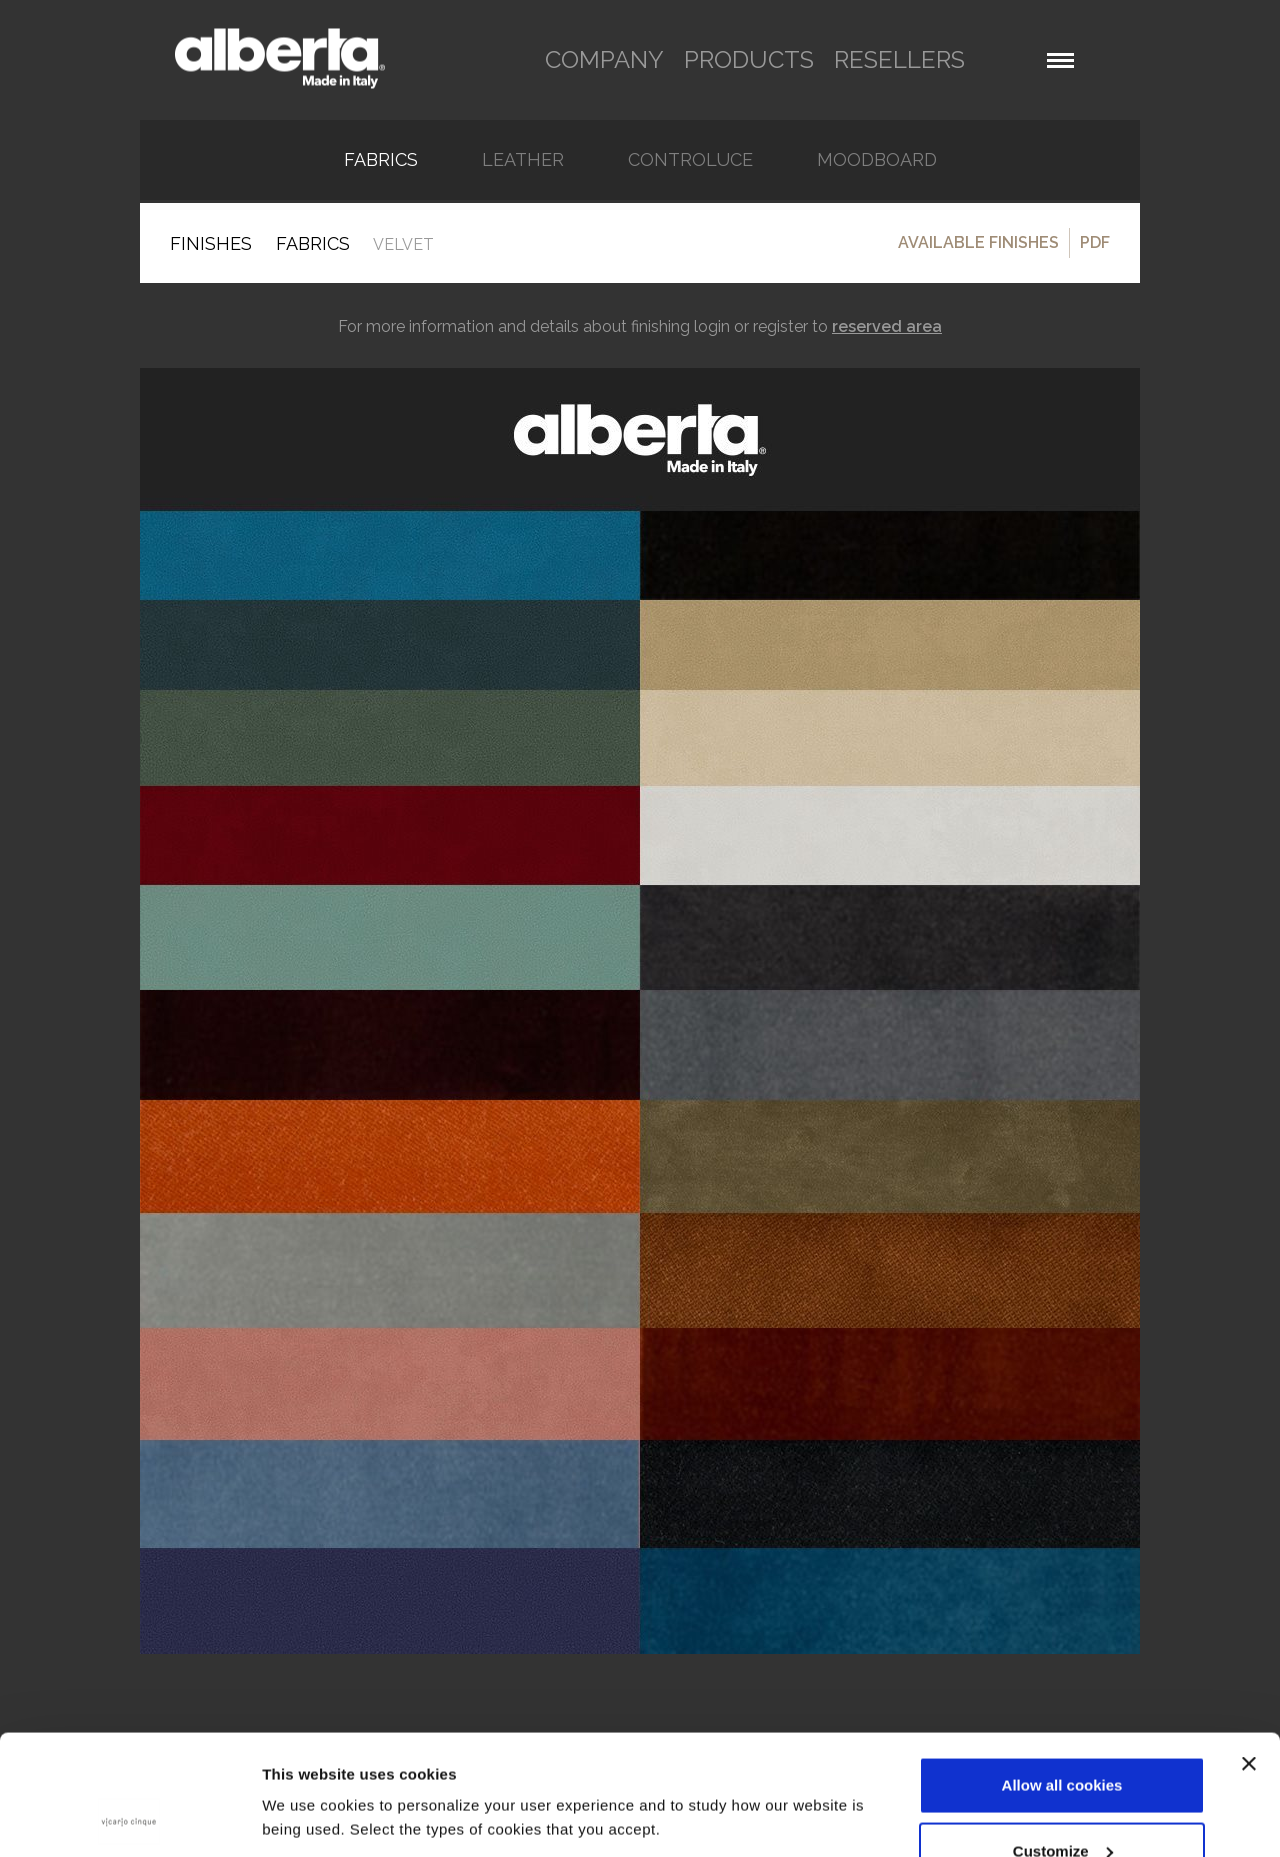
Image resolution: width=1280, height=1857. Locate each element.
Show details (308, 1771)
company (604, 59)
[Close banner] (1249, 1651)
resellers (899, 59)
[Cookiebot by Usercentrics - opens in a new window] (129, 1818)
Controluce (690, 160)
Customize (1063, 1738)
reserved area (887, 326)
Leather (523, 160)
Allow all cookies (1062, 1672)
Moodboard (877, 160)
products (749, 59)
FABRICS (381, 160)
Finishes (211, 243)
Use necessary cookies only (1062, 1803)
